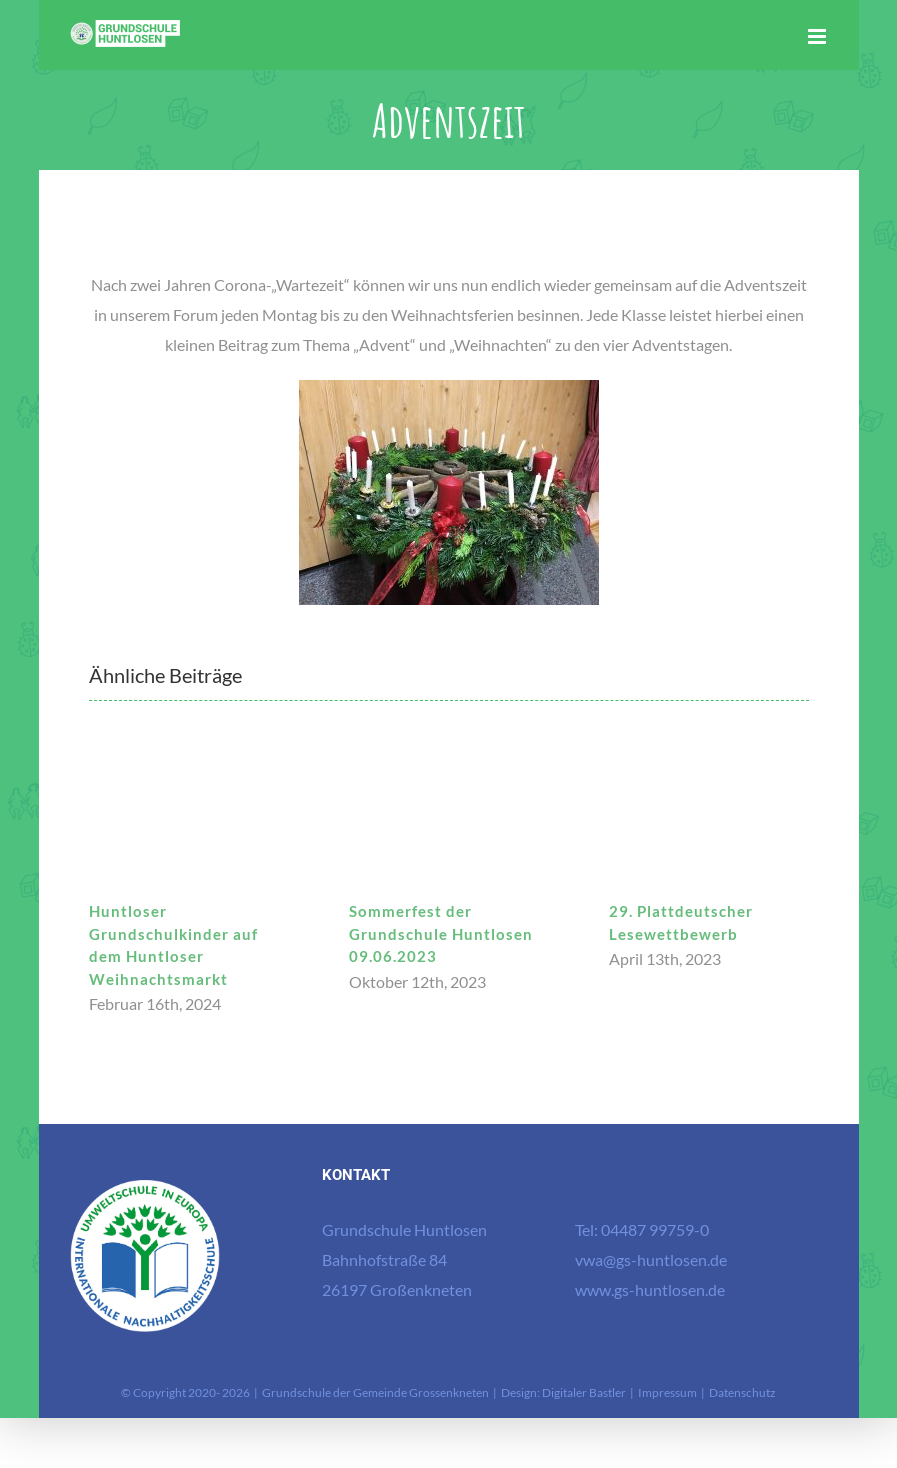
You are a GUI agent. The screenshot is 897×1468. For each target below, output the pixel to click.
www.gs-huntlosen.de (650, 1289)
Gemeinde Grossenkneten (421, 1392)
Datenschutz (742, 1392)
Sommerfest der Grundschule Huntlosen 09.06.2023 (441, 933)
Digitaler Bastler (584, 1392)
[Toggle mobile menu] (818, 36)
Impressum (667, 1392)
